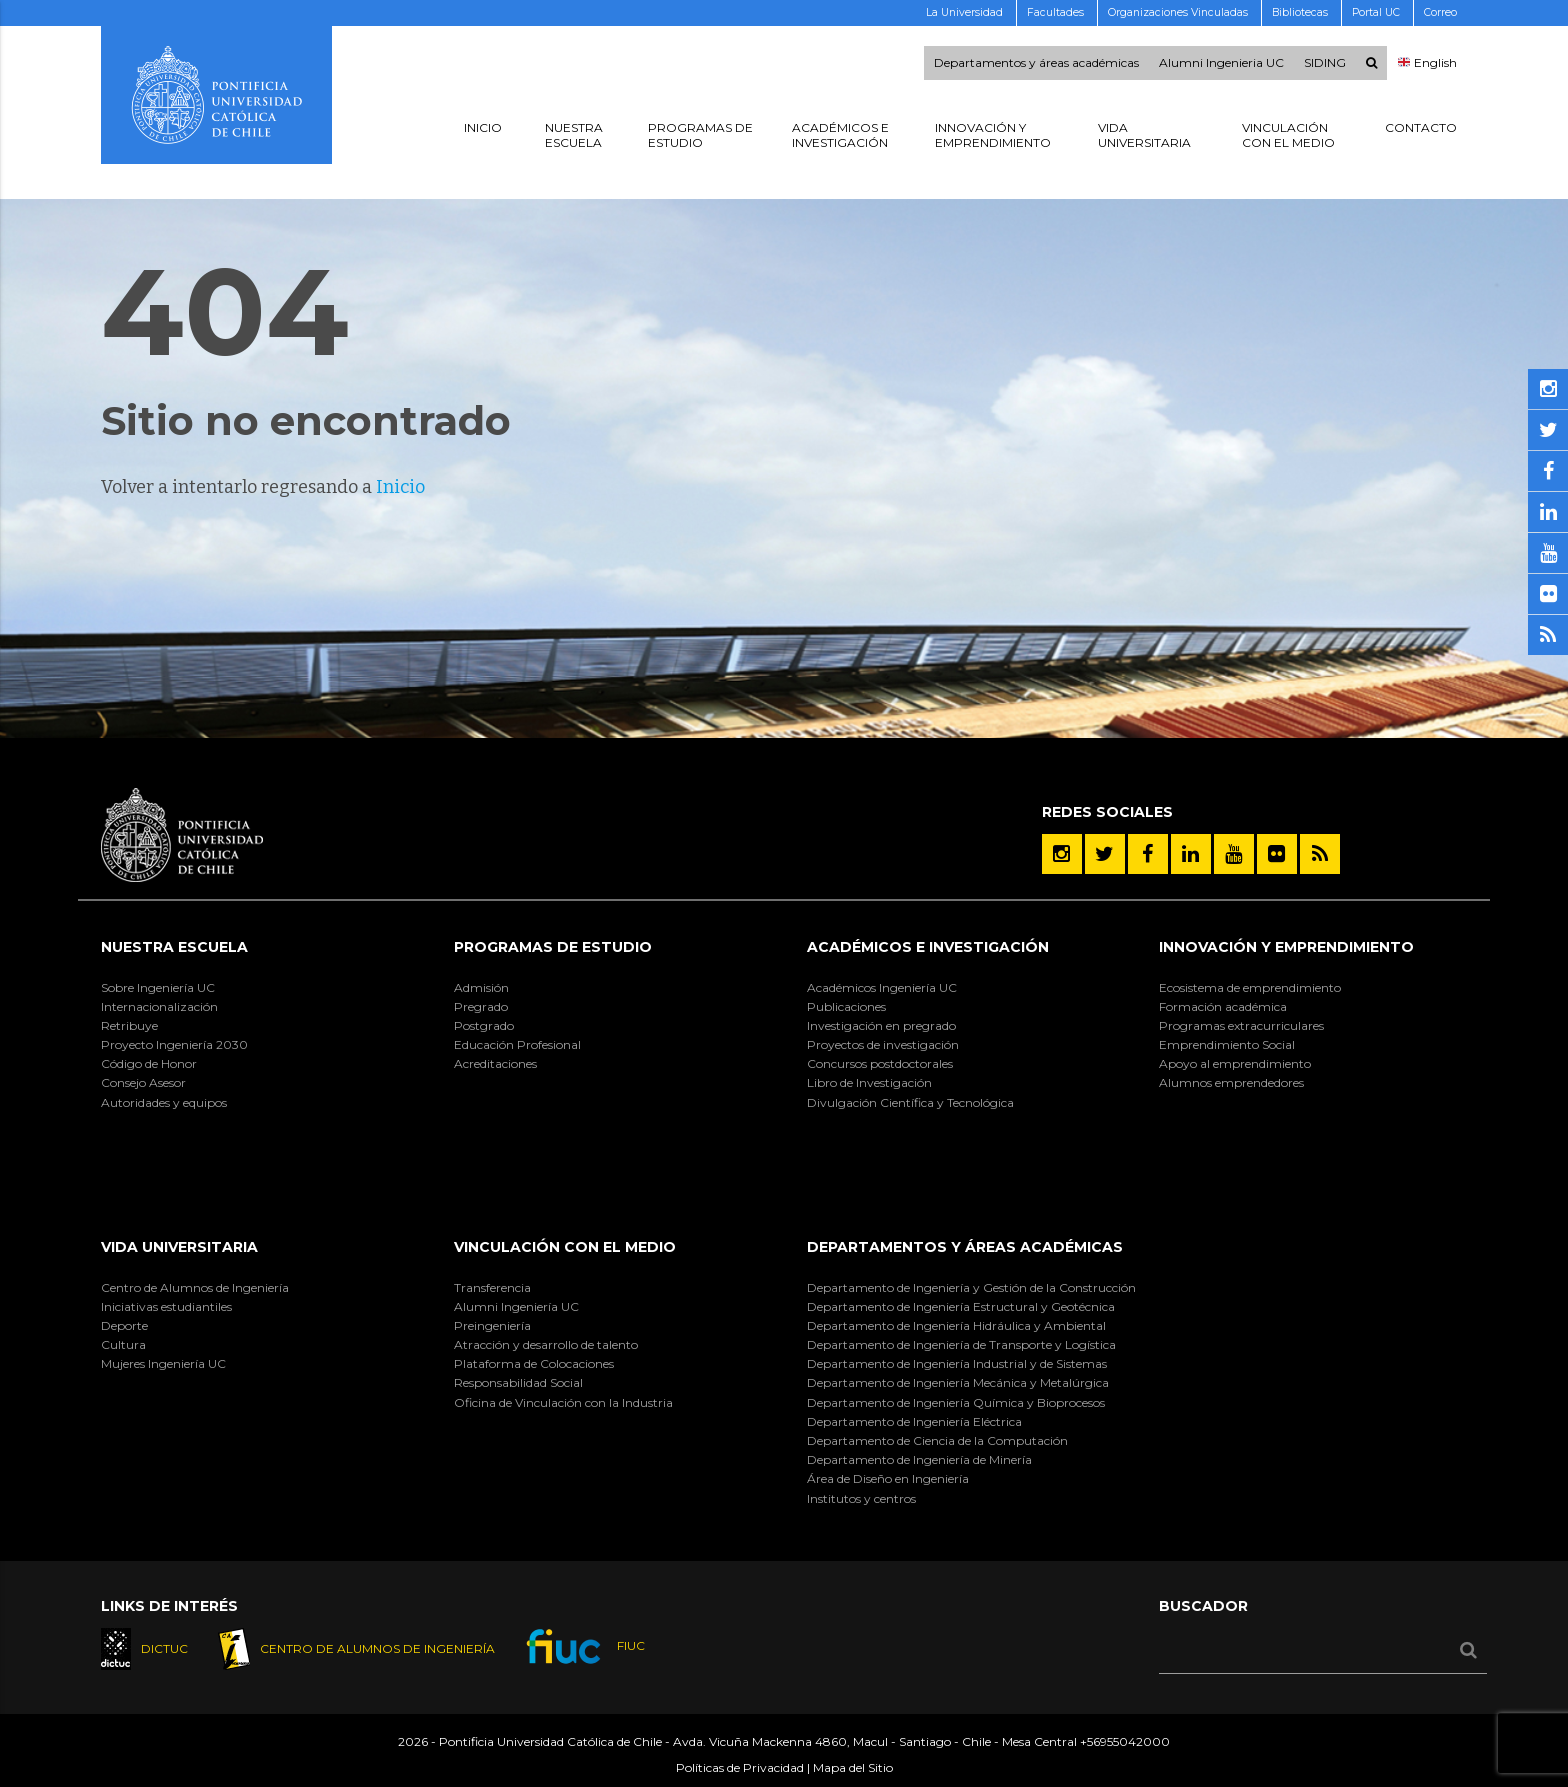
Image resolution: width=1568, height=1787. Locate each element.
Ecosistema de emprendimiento (1250, 987)
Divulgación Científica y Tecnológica (910, 1102)
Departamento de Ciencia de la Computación (937, 1440)
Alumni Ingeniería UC (516, 1306)
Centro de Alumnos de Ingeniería (195, 1287)
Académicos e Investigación (928, 947)
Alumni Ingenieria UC (1221, 63)
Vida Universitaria (179, 1247)
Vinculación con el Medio (565, 1247)
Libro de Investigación (869, 1082)
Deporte (124, 1325)
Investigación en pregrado (881, 1025)
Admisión (481, 987)
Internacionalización (159, 1006)
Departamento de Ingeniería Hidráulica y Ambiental (956, 1325)
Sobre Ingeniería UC (158, 987)
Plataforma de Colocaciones (534, 1363)
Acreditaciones (495, 1063)
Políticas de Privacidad (740, 1767)
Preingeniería (492, 1325)
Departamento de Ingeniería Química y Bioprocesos (956, 1402)
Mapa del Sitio (853, 1767)
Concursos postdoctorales (880, 1063)
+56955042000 (1125, 1741)
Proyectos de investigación (883, 1044)
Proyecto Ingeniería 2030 (174, 1044)
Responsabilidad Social (518, 1382)
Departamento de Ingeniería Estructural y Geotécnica (961, 1306)
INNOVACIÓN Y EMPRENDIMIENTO (1286, 947)
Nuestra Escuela (174, 947)
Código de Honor (149, 1063)
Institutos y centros (861, 1498)
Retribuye (129, 1025)
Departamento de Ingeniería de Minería (919, 1459)
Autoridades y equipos (164, 1102)
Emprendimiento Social (1227, 1044)
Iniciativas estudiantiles (166, 1306)
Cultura (123, 1344)
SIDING (1325, 63)
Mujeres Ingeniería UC (163, 1363)
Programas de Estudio (553, 947)
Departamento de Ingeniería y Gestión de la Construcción (971, 1287)
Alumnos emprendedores (1231, 1082)
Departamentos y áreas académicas (1036, 63)
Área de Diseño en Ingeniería (888, 1478)
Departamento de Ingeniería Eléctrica (914, 1421)
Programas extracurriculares (1241, 1025)
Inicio (400, 487)
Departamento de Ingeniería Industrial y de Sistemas (957, 1363)
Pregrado (481, 1006)
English (1427, 63)
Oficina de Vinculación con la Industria (563, 1402)
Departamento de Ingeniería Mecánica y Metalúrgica (958, 1382)
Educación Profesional (517, 1044)
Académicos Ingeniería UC (882, 987)
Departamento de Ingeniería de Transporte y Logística (961, 1344)
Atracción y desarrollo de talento (546, 1344)
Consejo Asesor (143, 1082)
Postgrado (484, 1025)
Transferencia (492, 1287)
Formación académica (1223, 1006)
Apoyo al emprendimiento (1235, 1063)
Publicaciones (846, 1006)
